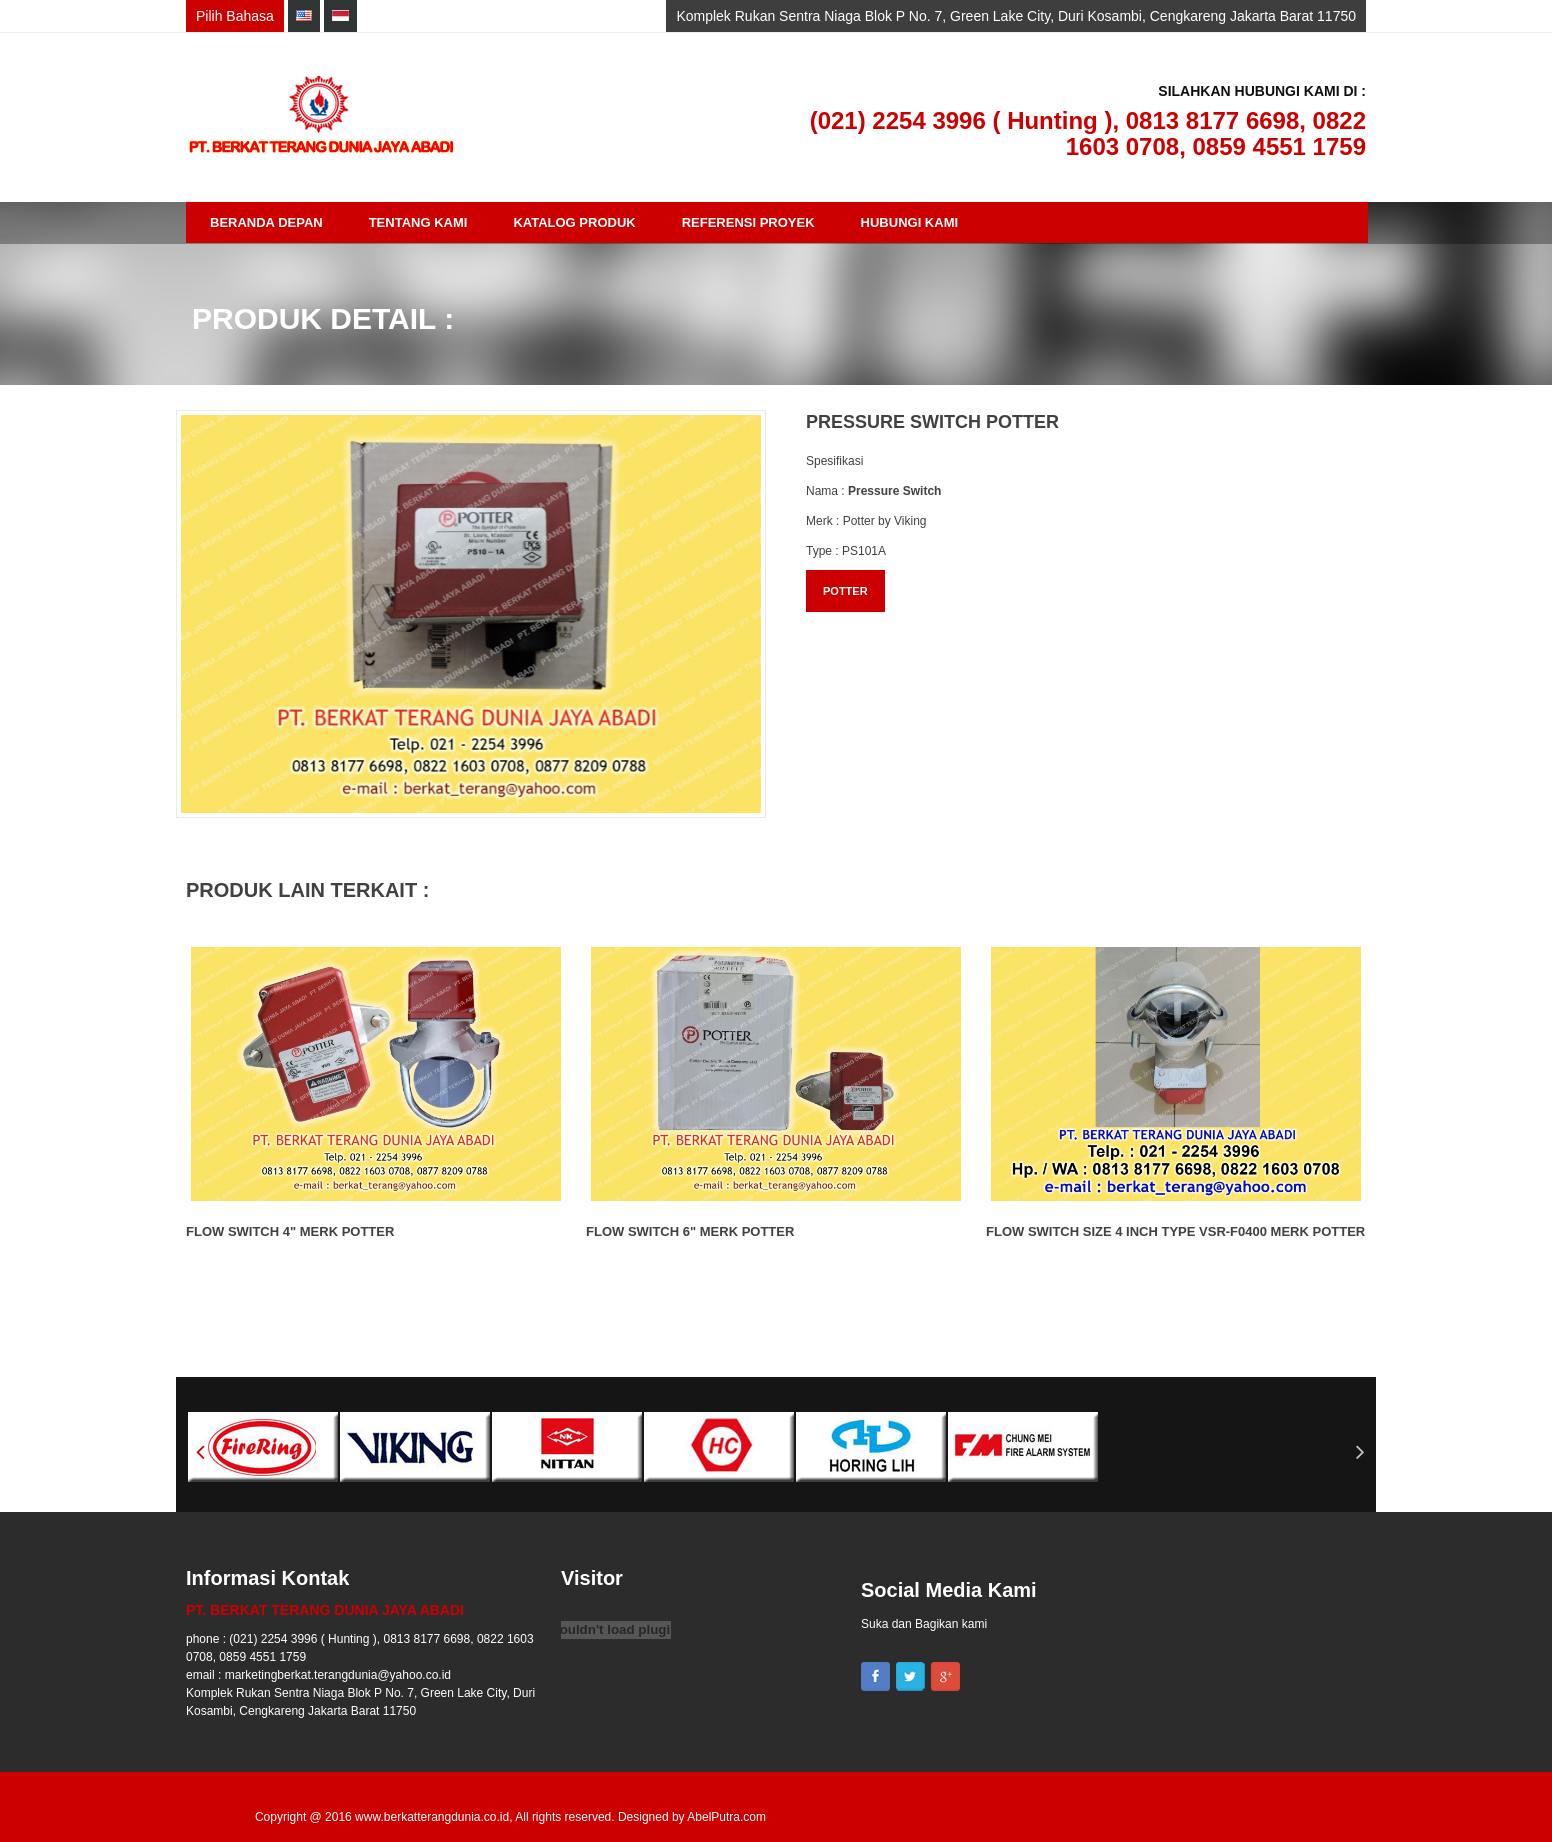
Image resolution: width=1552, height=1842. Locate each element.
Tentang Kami (418, 222)
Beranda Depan (266, 222)
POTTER (845, 591)
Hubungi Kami (910, 222)
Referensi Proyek (748, 222)
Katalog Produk (574, 222)
